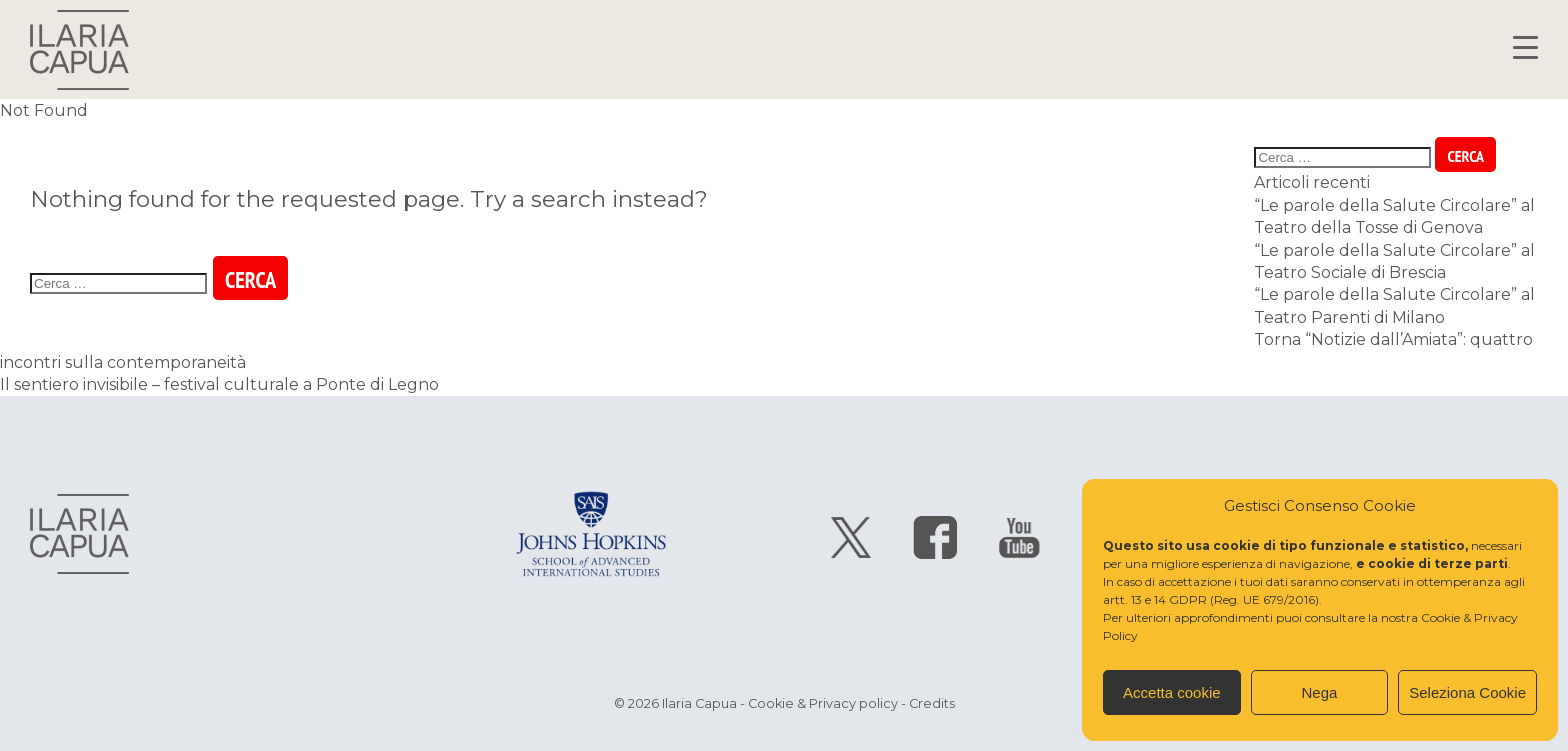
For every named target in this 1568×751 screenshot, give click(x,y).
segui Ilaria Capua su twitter (851, 537)
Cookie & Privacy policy (823, 703)
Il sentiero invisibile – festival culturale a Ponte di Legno (219, 384)
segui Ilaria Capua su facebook (935, 537)
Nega (1320, 692)
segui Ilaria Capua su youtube (1019, 537)
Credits (932, 703)
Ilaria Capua (79, 50)
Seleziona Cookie (1467, 692)
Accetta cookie (1172, 692)
